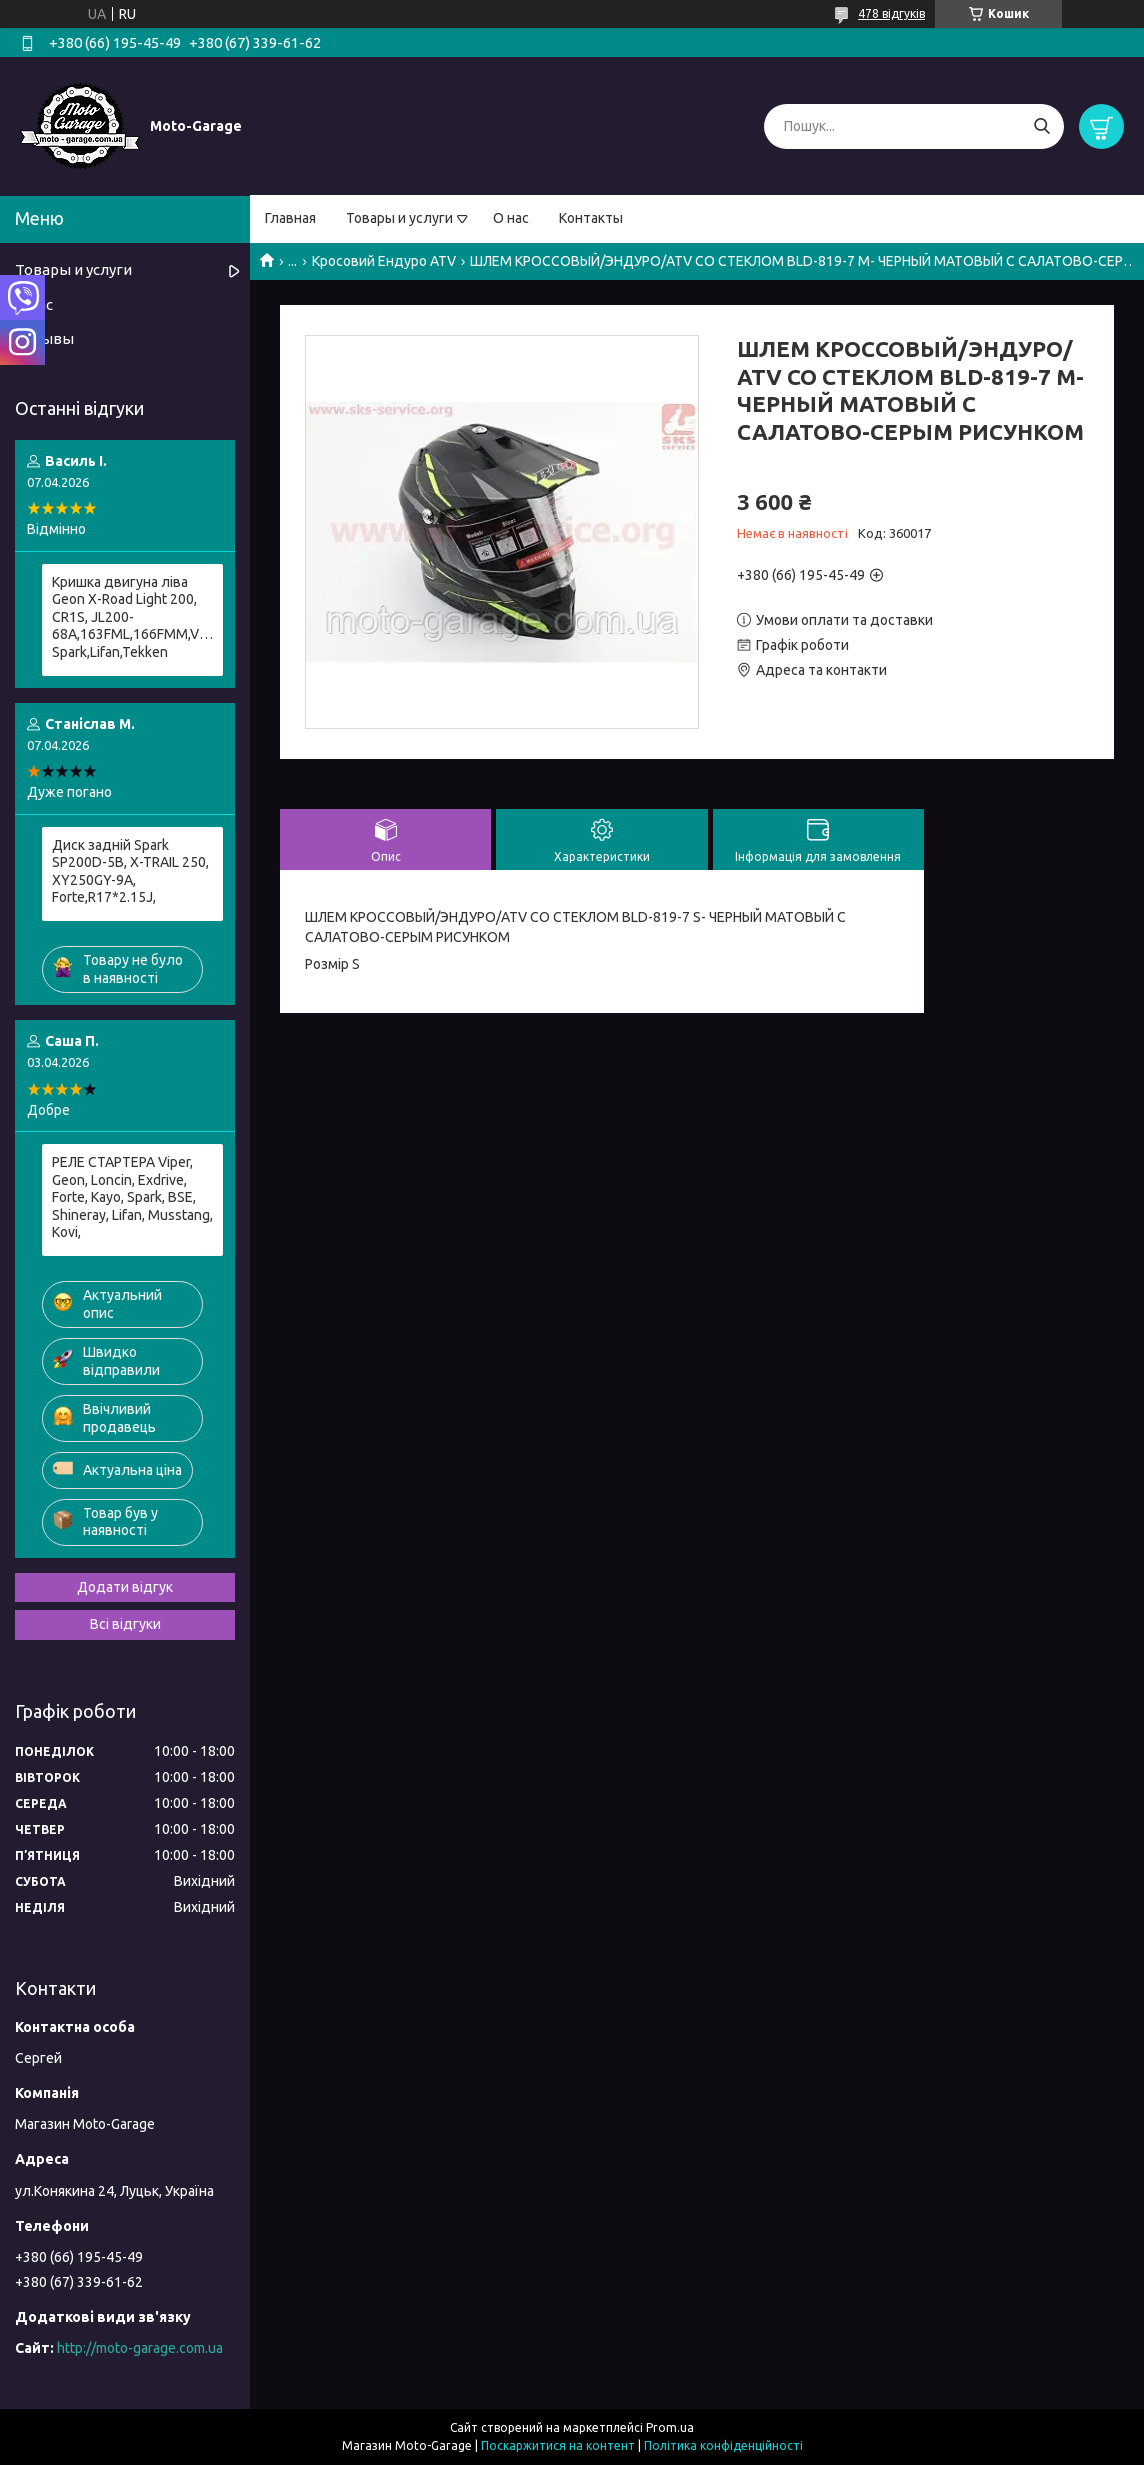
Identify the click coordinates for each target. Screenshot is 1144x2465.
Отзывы (44, 338)
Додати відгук (125, 1587)
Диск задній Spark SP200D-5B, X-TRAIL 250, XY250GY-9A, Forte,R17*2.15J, (130, 871)
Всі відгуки (125, 1624)
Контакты (591, 218)
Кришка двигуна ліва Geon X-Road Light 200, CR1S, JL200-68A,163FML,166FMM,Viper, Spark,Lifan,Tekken (132, 617)
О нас (511, 218)
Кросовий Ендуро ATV (384, 261)
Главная (290, 218)
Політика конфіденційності (723, 2445)
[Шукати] (1041, 126)
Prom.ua (670, 2427)
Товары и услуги (399, 218)
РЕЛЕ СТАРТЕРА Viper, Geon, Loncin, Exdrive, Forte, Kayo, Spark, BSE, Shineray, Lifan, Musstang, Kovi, (132, 1197)
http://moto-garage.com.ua (140, 2348)
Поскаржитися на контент (558, 2445)
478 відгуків (891, 13)
